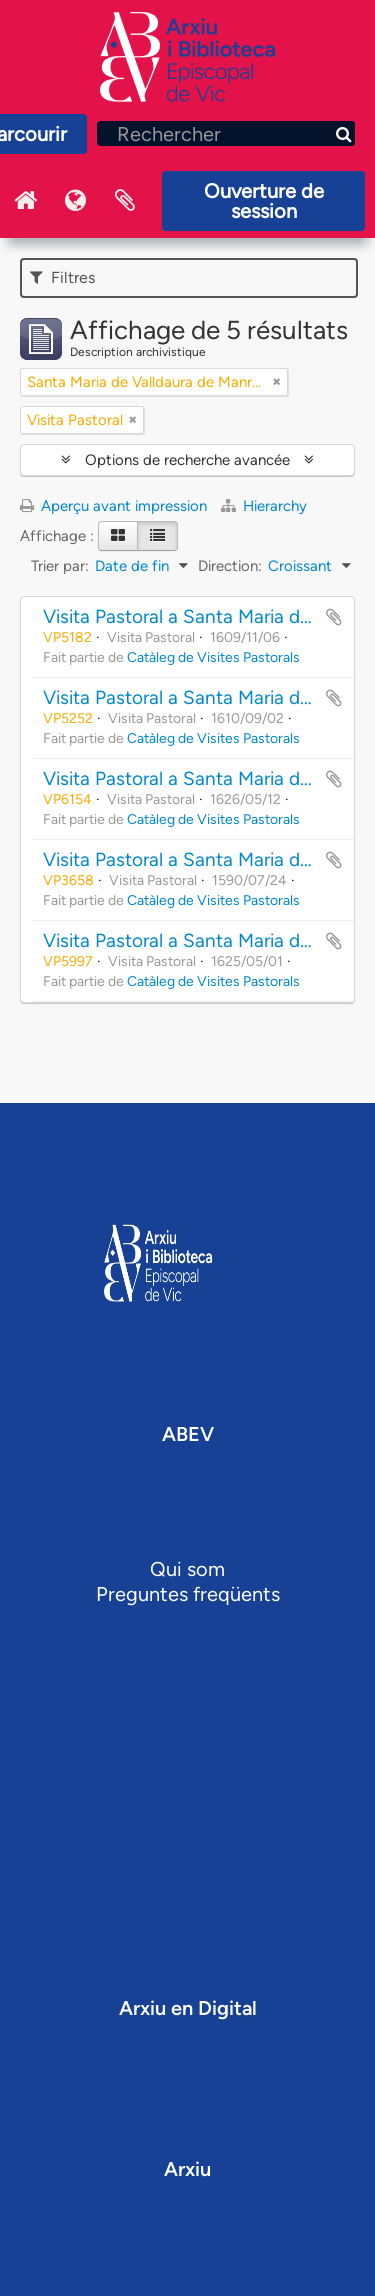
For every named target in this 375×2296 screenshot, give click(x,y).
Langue (75, 201)
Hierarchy (264, 506)
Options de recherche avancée (187, 460)
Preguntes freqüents (188, 1594)
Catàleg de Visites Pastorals (213, 657)
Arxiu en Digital (188, 2008)
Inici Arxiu (25, 201)
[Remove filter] (277, 382)
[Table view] (157, 536)
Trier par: (60, 566)
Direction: (230, 566)
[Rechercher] (226, 133)
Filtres (62, 277)
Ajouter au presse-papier (334, 617)
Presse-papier (125, 201)
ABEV (188, 1434)
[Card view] (118, 536)
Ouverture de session (264, 201)
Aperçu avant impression (113, 506)
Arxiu (187, 2169)
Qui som (187, 1569)
